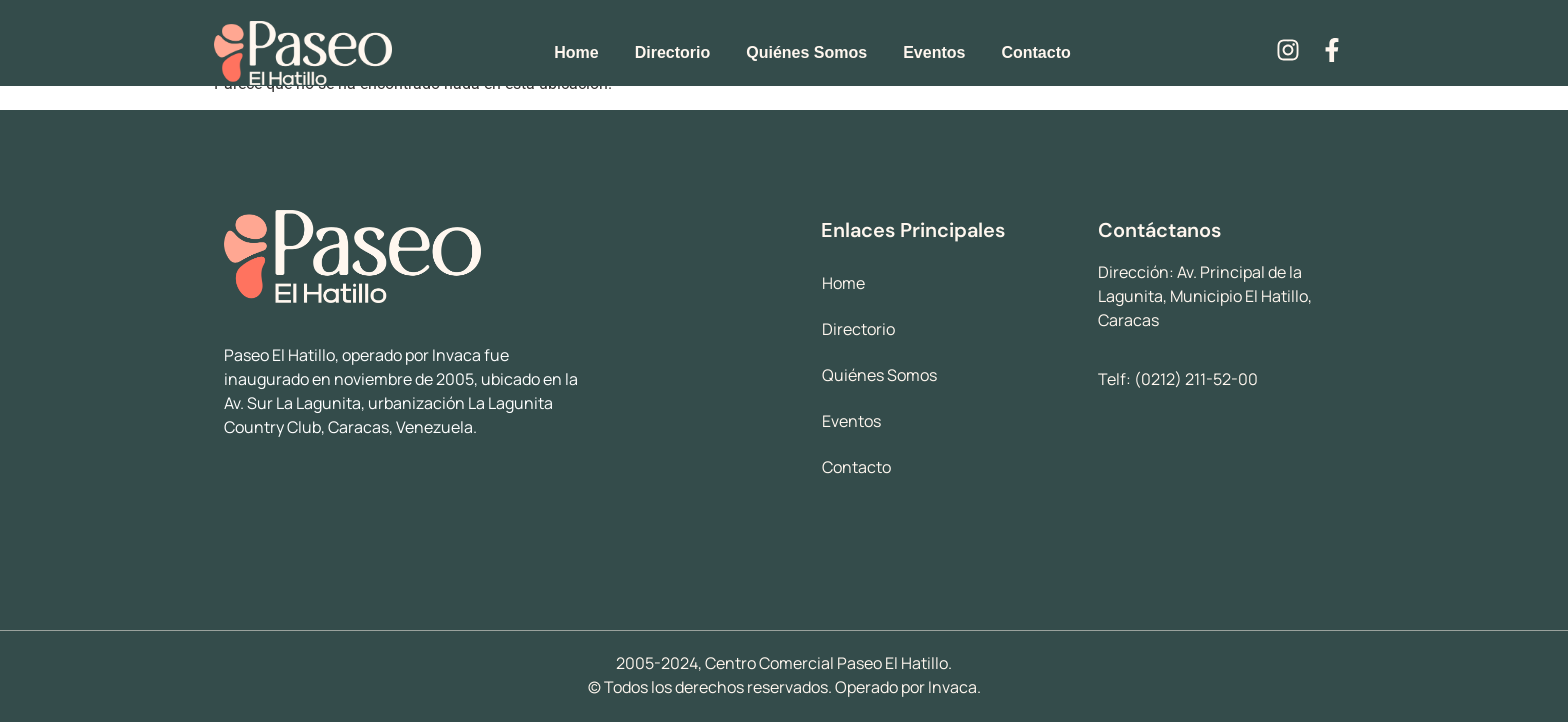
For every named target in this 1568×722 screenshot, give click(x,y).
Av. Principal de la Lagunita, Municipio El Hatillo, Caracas (1205, 296)
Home (576, 52)
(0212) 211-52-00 (1196, 379)
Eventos (934, 52)
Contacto (1035, 52)
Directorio (673, 52)
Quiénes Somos (806, 52)
